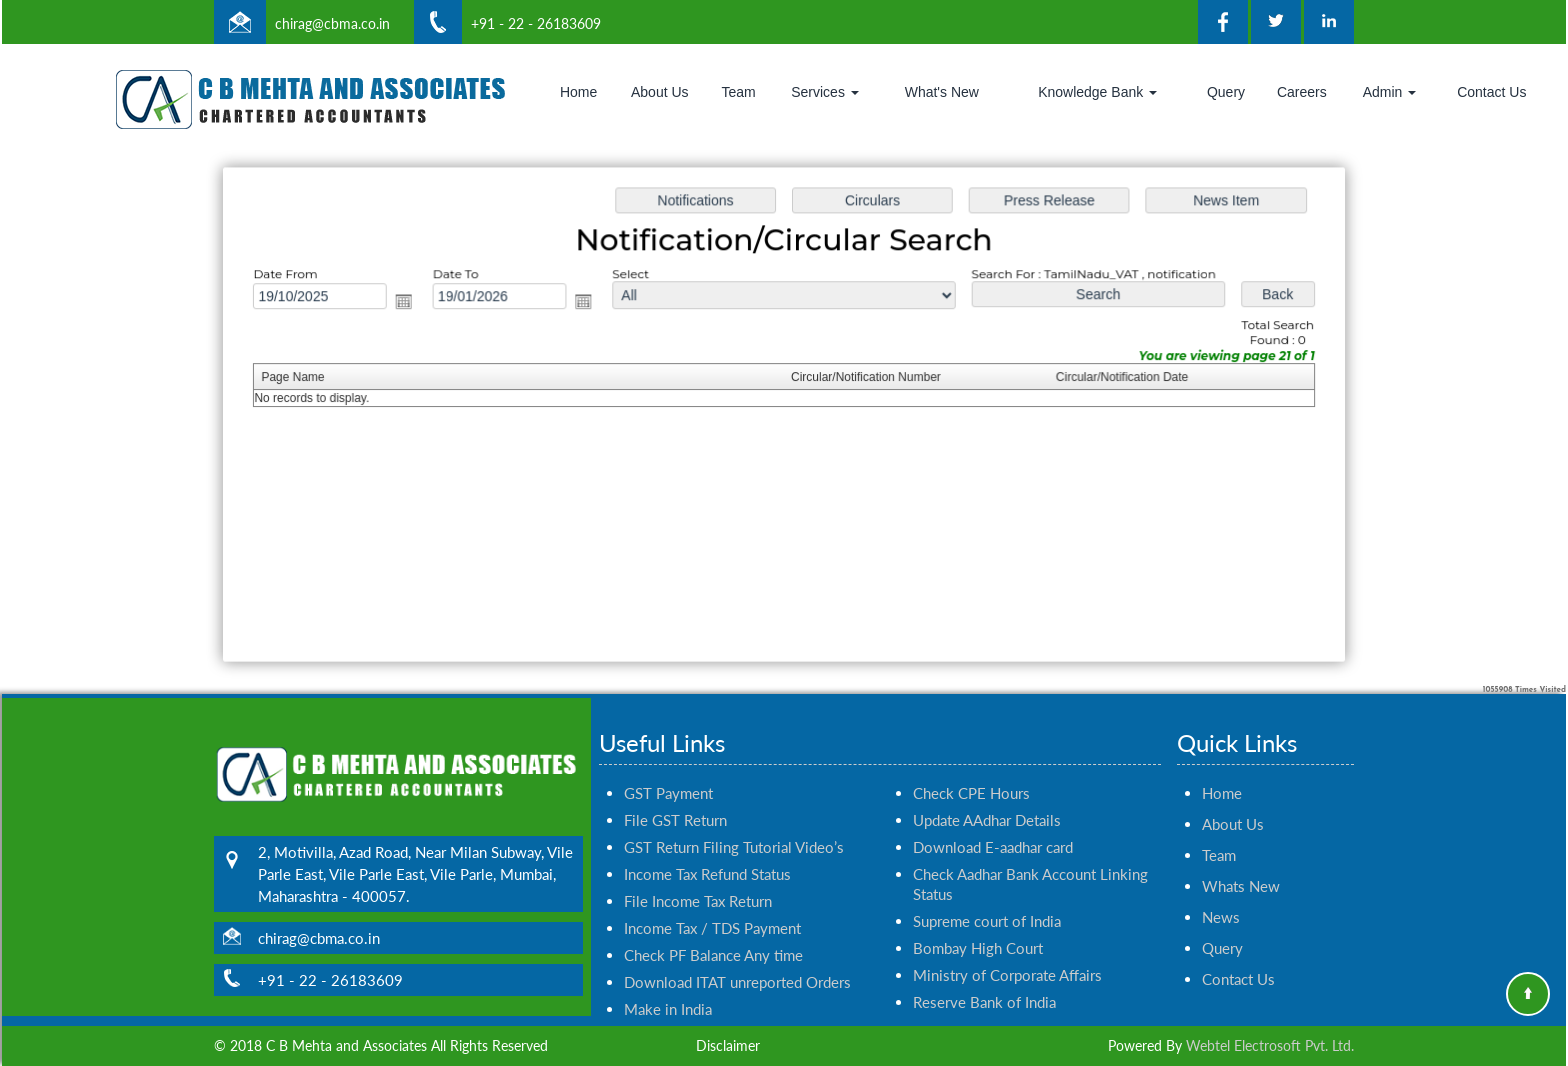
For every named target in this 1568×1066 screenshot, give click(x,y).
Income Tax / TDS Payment (712, 905)
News (1221, 894)
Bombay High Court (978, 925)
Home (578, 92)
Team (738, 92)
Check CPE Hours (971, 770)
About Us (660, 92)
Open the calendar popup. (412, 303)
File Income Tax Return (698, 878)
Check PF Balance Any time (713, 932)
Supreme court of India (987, 898)
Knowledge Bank (1097, 92)
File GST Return (675, 797)
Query (1226, 92)
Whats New (1241, 863)
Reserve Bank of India (984, 979)
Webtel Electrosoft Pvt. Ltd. (1270, 1045)
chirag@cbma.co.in (332, 23)
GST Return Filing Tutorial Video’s (734, 824)
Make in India (668, 986)
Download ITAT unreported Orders (737, 959)
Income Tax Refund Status (707, 851)
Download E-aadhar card (993, 824)
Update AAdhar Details (987, 797)
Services (825, 92)
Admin (1390, 92)
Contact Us (1491, 92)
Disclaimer (728, 1045)
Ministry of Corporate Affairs (1007, 952)
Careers (1302, 92)
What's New (942, 92)
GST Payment (668, 770)
